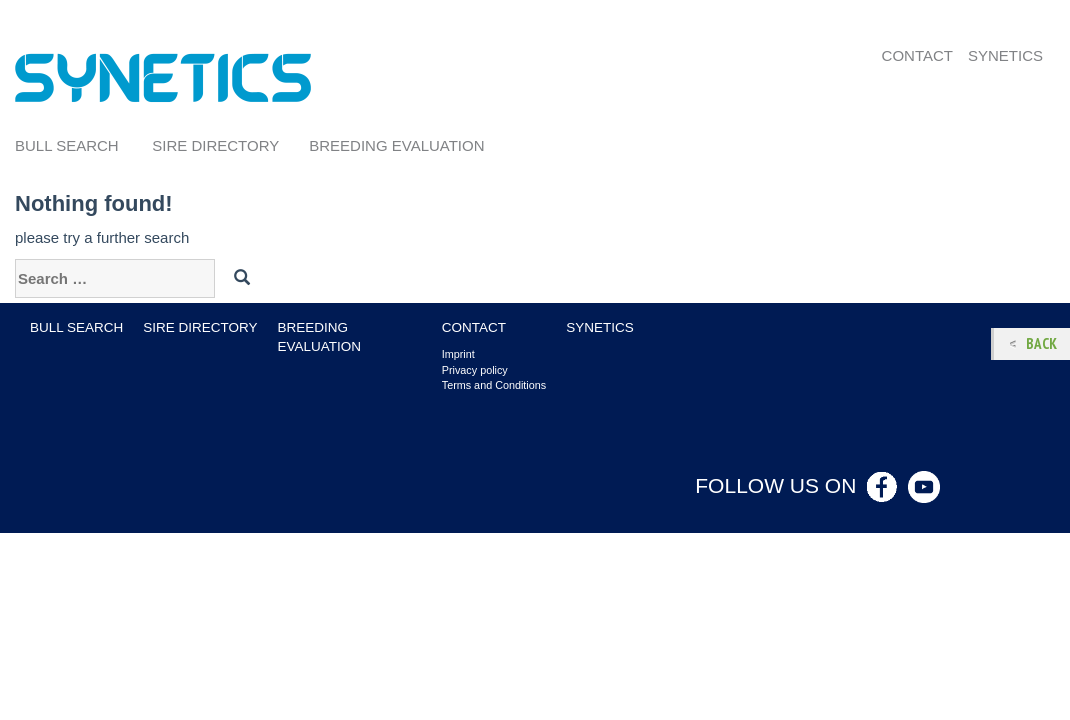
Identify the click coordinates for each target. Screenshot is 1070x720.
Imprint (458, 354)
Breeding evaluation (396, 145)
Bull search (67, 145)
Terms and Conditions (494, 385)
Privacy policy (475, 370)
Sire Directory (215, 145)
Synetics (1005, 55)
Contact (917, 55)
